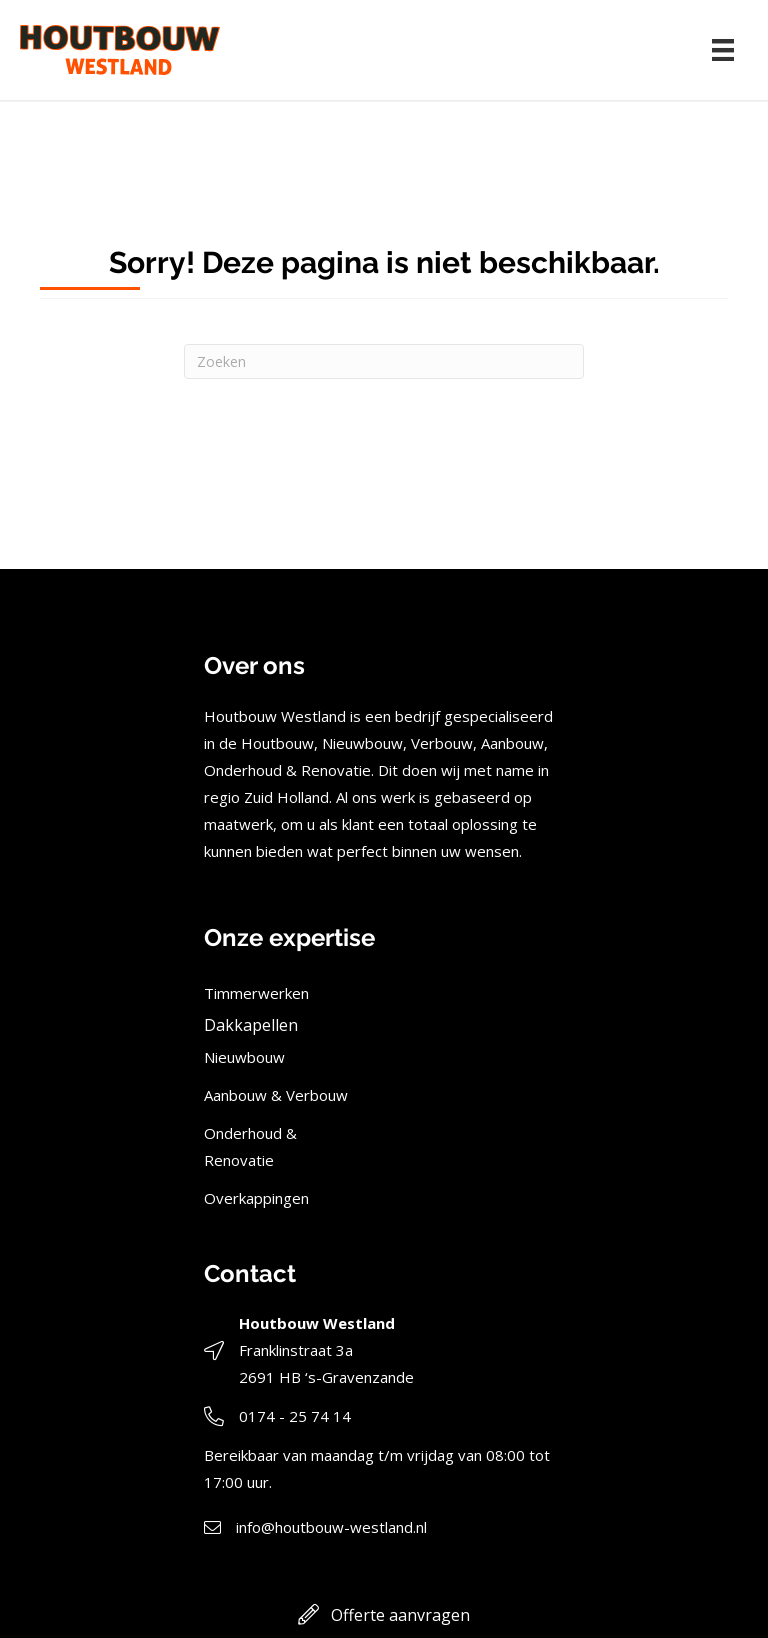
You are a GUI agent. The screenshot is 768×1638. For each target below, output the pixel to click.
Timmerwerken (256, 993)
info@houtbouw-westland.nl (331, 1527)
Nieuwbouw (244, 1057)
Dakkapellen (251, 1025)
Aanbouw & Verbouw (276, 1095)
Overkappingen (256, 1198)
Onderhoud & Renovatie (250, 1146)
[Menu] (723, 50)
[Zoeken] (384, 361)
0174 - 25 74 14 (295, 1416)
